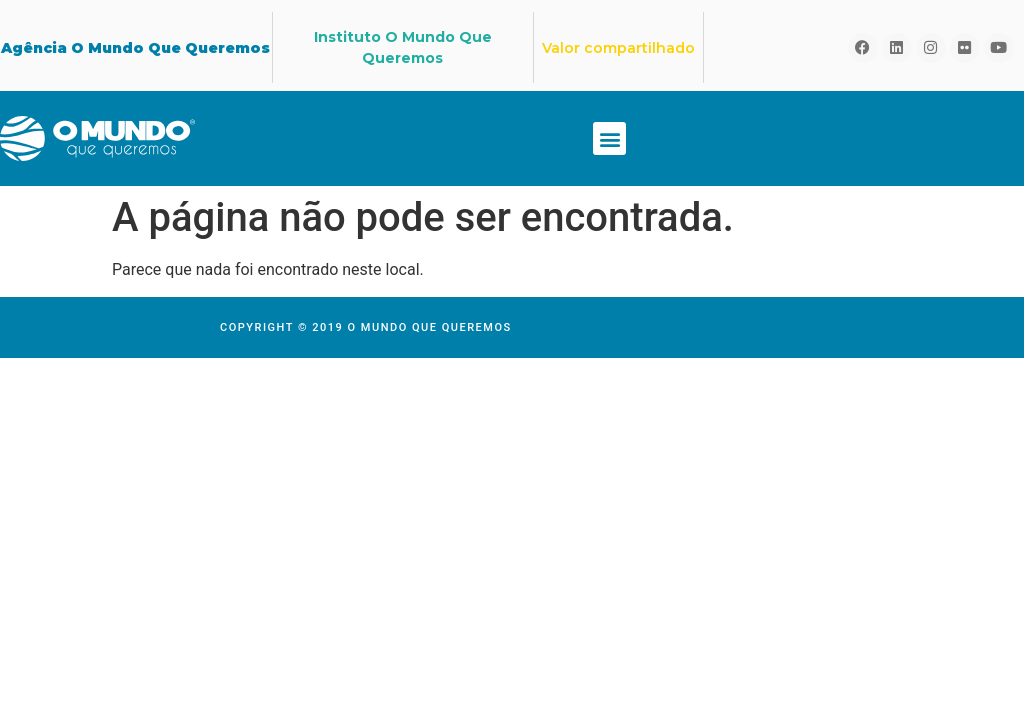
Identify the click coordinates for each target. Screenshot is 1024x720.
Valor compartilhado (618, 48)
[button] (609, 138)
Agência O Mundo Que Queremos (135, 48)
